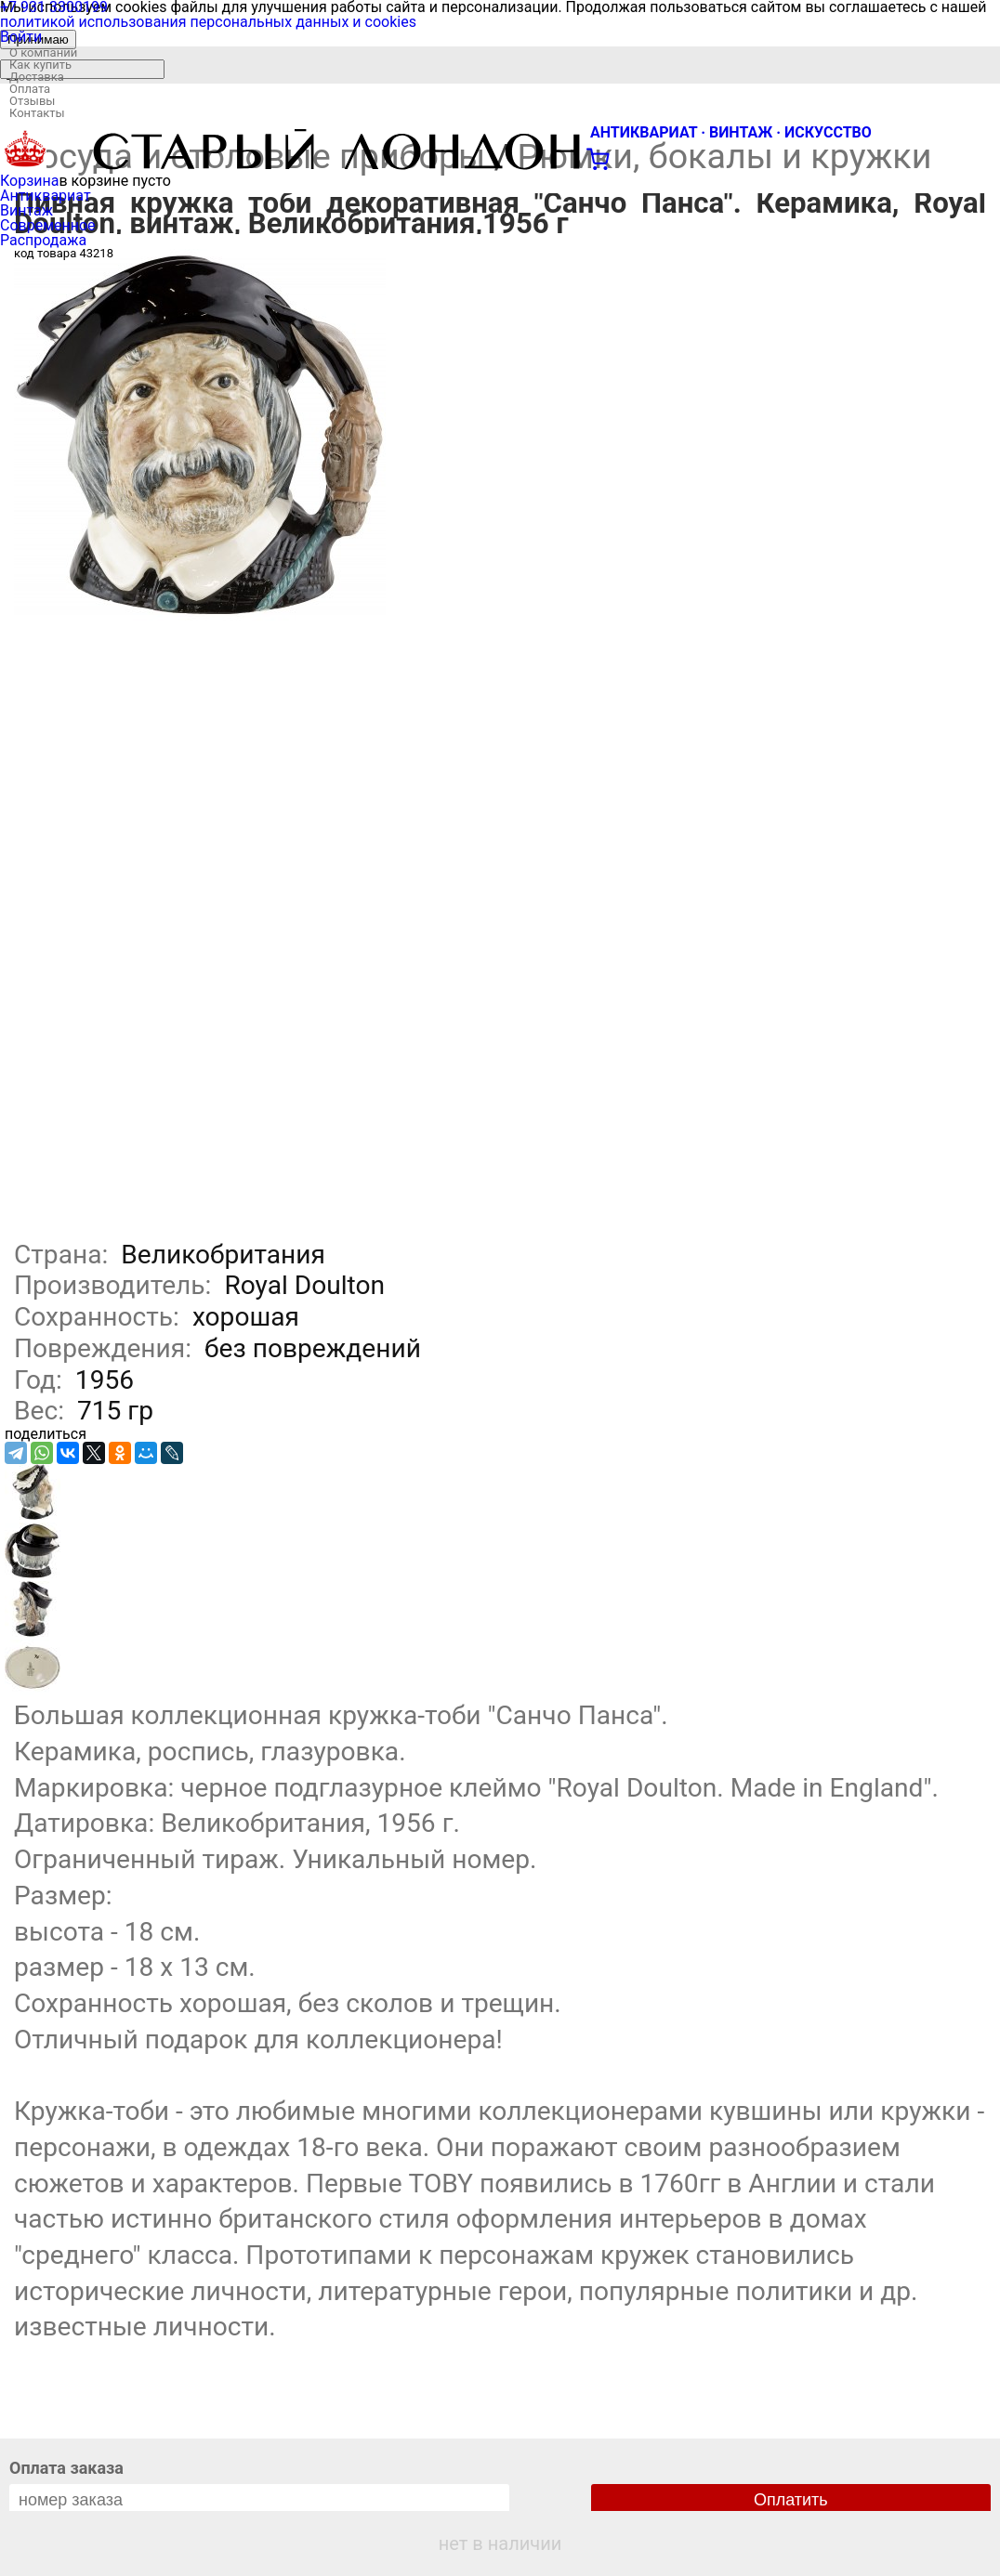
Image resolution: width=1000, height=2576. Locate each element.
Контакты (37, 113)
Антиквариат (45, 195)
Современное (48, 225)
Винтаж (26, 210)
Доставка (36, 77)
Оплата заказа (66, 2468)
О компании (43, 52)
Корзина (29, 181)
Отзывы (32, 101)
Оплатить (791, 2500)
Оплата (29, 89)
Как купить (40, 65)
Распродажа (43, 240)
